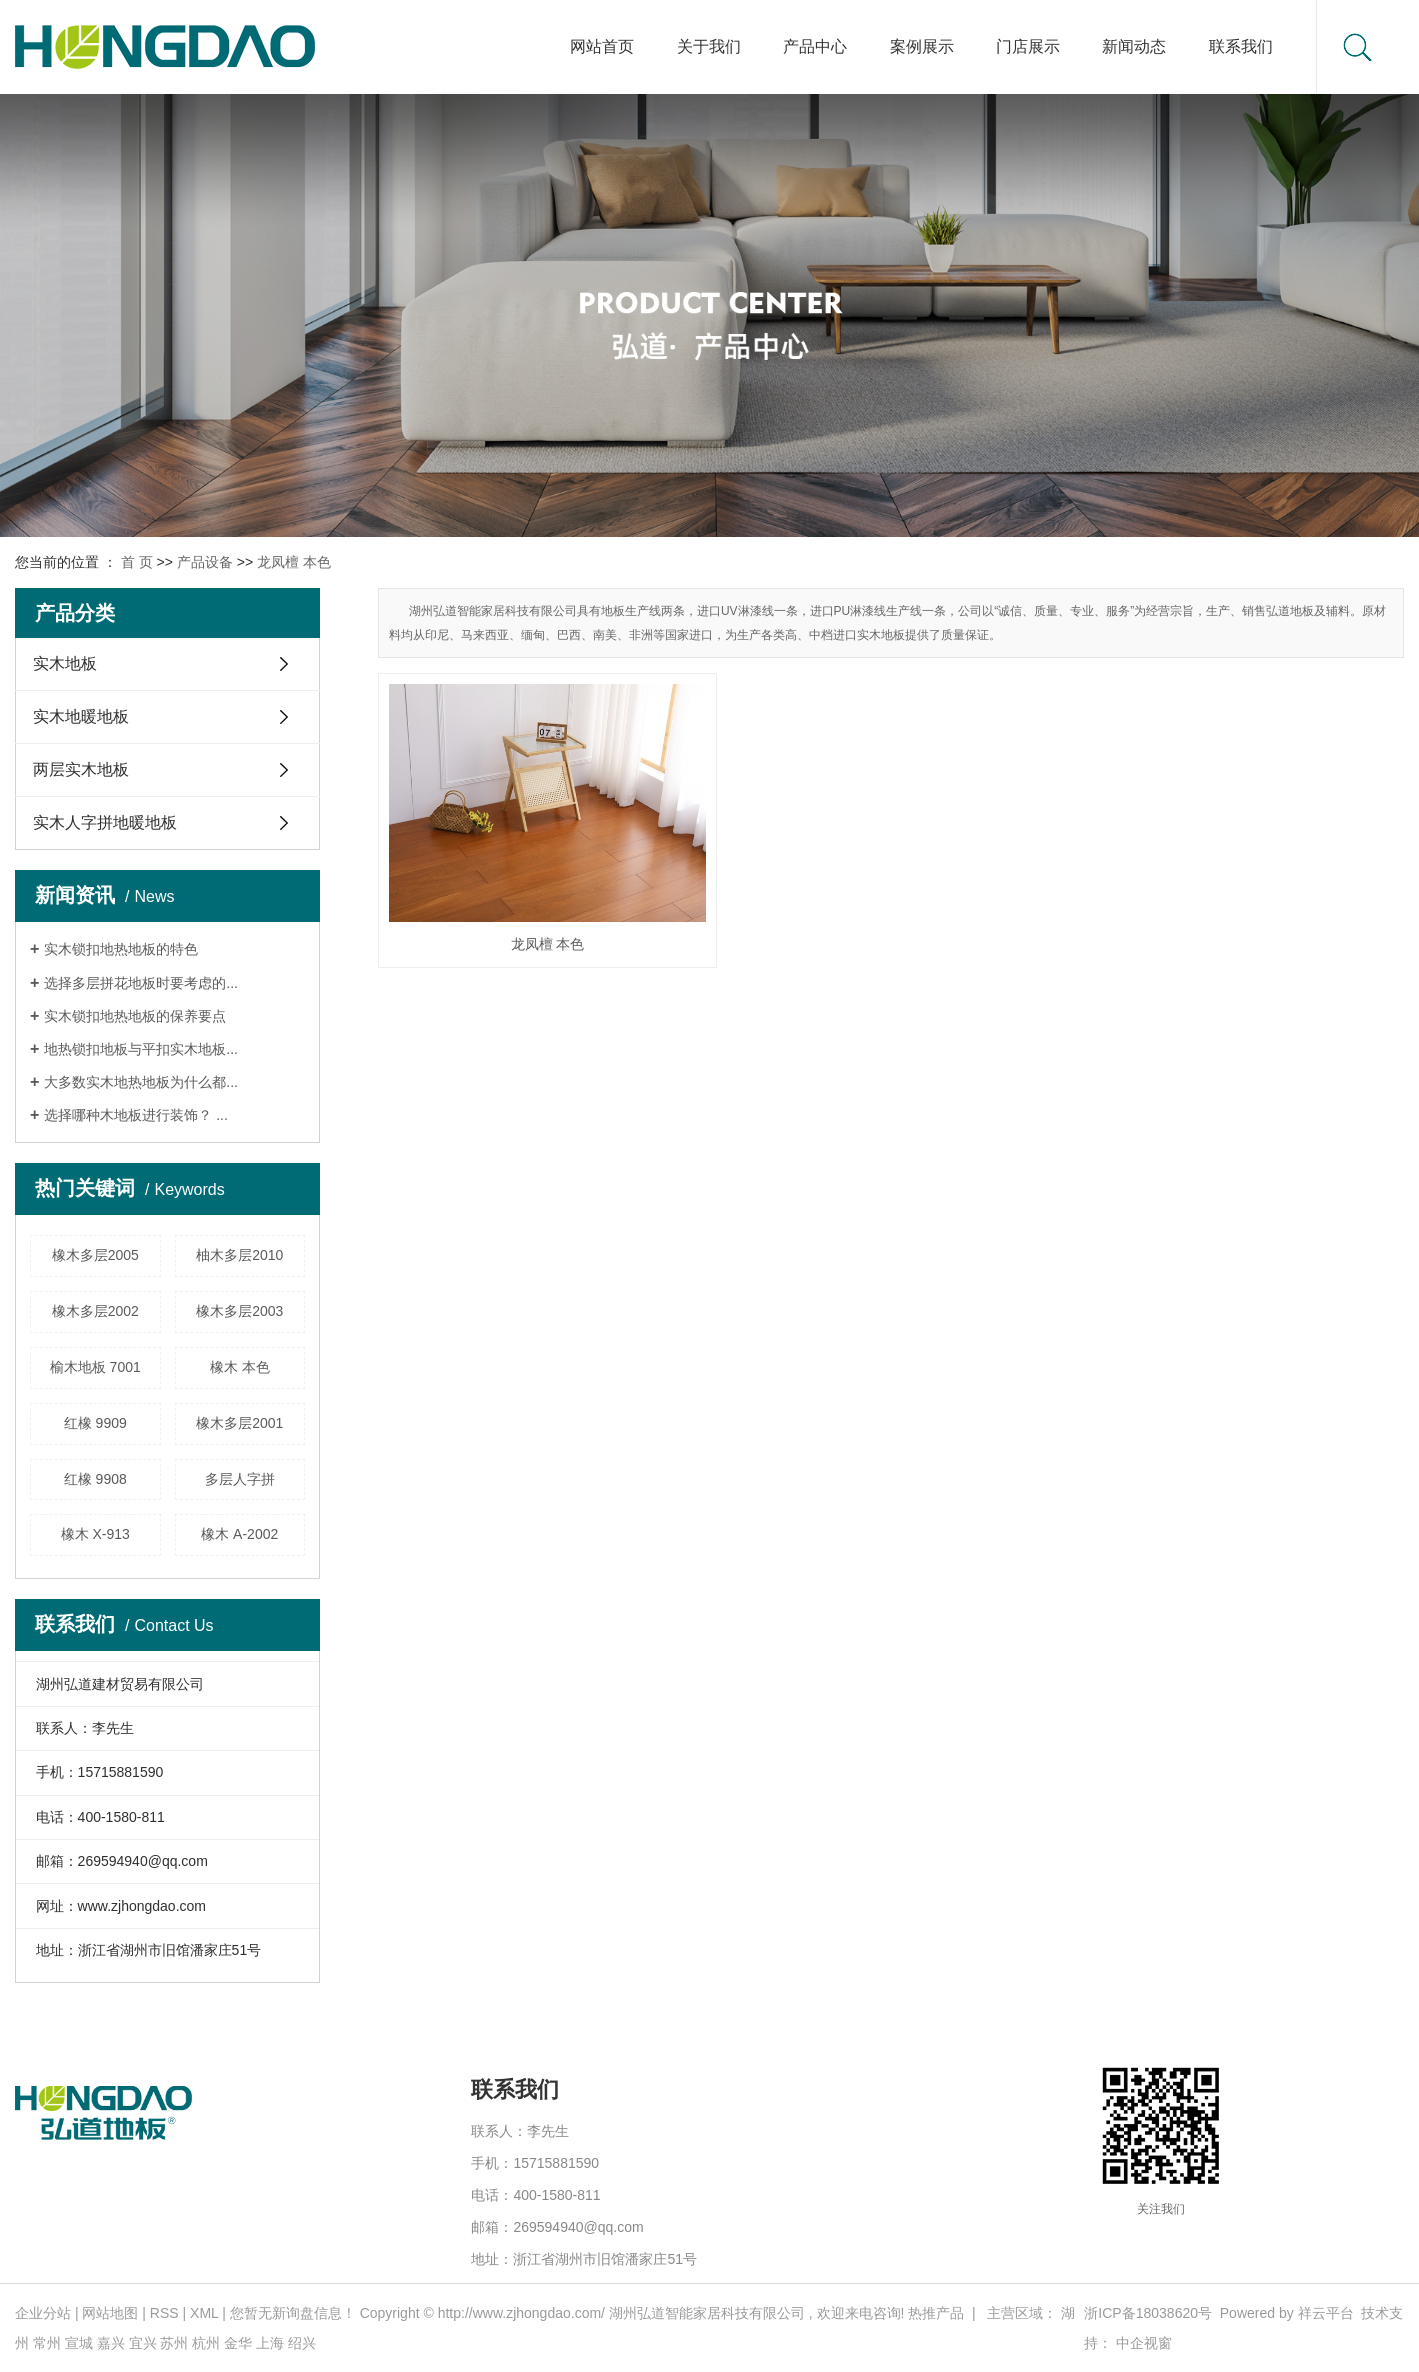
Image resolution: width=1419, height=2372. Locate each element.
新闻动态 (1134, 46)
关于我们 (709, 46)
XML (204, 2313)
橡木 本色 (240, 1367)
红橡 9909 (95, 1423)
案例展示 (922, 46)
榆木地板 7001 (95, 1367)
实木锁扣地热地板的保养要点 (135, 1016)
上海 (270, 2343)
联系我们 (1241, 46)
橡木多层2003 (239, 1311)
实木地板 (65, 663)
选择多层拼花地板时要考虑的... (141, 983)
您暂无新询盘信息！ (293, 2313)
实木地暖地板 (81, 716)
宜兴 (143, 2343)
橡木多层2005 (95, 1255)
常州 (47, 2343)
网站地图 (110, 2313)
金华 (238, 2343)
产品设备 (205, 562)
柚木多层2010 (239, 1255)
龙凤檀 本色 (294, 562)
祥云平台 (1326, 2313)
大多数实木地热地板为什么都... (141, 1082)
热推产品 (936, 2313)
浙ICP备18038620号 (1148, 2313)
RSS (164, 2313)
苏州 (174, 2343)
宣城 (79, 2343)
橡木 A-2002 (239, 1534)
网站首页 (602, 46)
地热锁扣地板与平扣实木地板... (141, 1049)
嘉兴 (111, 2343)
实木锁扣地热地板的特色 (121, 949)
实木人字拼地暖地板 (105, 822)
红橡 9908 (95, 1479)
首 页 (137, 562)
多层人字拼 (240, 1479)
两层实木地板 (81, 769)
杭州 (206, 2343)
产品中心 (815, 46)
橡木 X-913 (95, 1534)
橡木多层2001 (239, 1423)
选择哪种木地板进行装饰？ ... (136, 1115)
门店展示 (1028, 46)
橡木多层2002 (95, 1311)
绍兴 (302, 2343)
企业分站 (43, 2313)
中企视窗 (1144, 2343)
